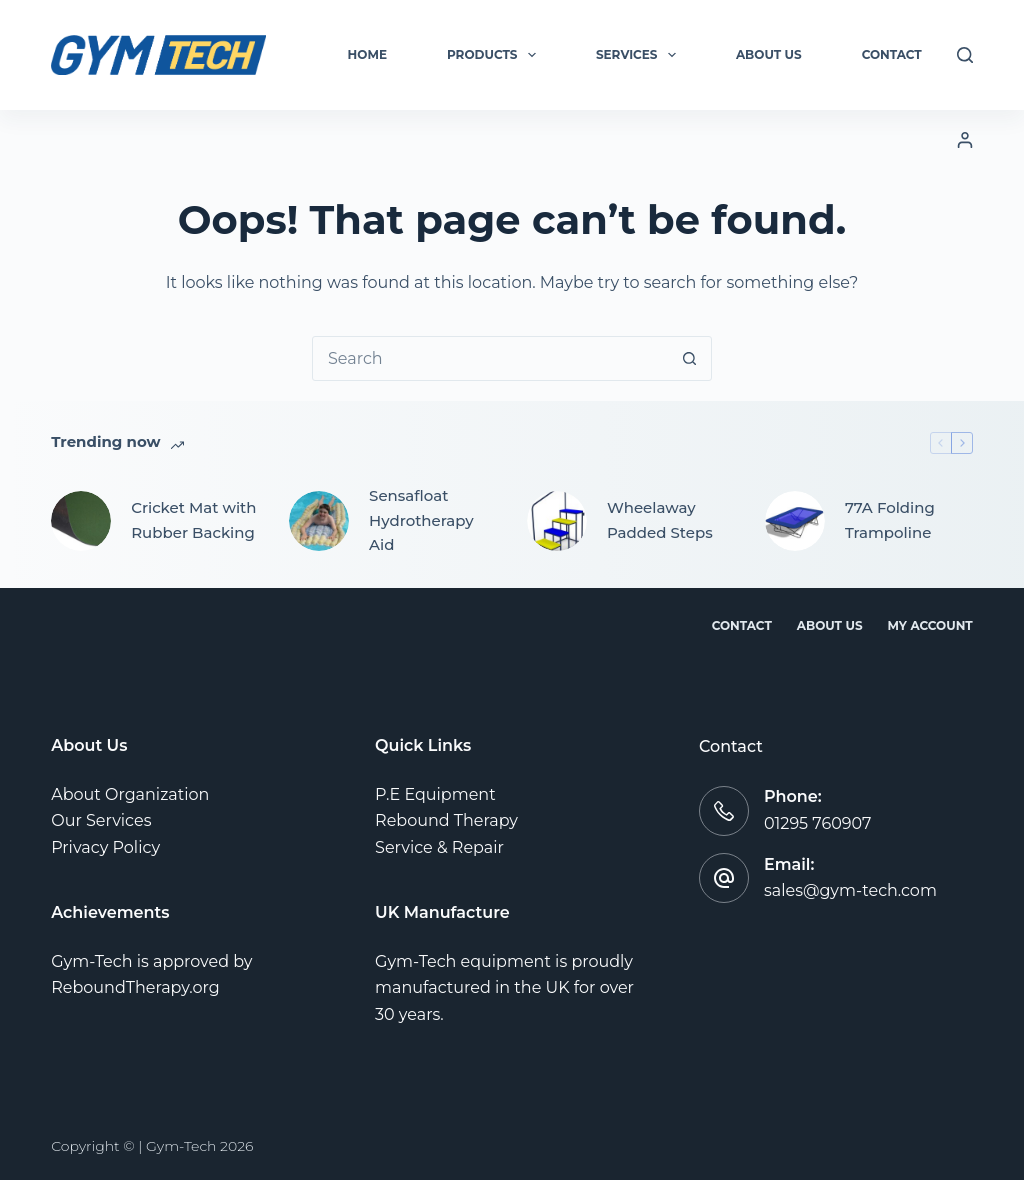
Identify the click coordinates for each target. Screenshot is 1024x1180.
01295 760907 (818, 823)
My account (930, 625)
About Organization (130, 794)
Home (367, 54)
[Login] (965, 140)
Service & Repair (439, 847)
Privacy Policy (105, 847)
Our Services (101, 820)
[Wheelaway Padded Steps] (557, 521)
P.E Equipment (435, 794)
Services (640, 55)
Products (495, 55)
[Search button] (689, 358)
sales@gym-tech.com (850, 890)
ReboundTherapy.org (135, 987)
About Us (769, 54)
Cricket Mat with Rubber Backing (193, 520)
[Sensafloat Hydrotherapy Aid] (319, 521)
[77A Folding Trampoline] (795, 521)
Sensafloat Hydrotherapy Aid (421, 520)
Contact (892, 54)
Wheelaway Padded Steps (660, 520)
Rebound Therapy (446, 820)
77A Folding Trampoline (890, 520)
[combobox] (490, 358)
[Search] (965, 55)
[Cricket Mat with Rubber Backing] (81, 521)
